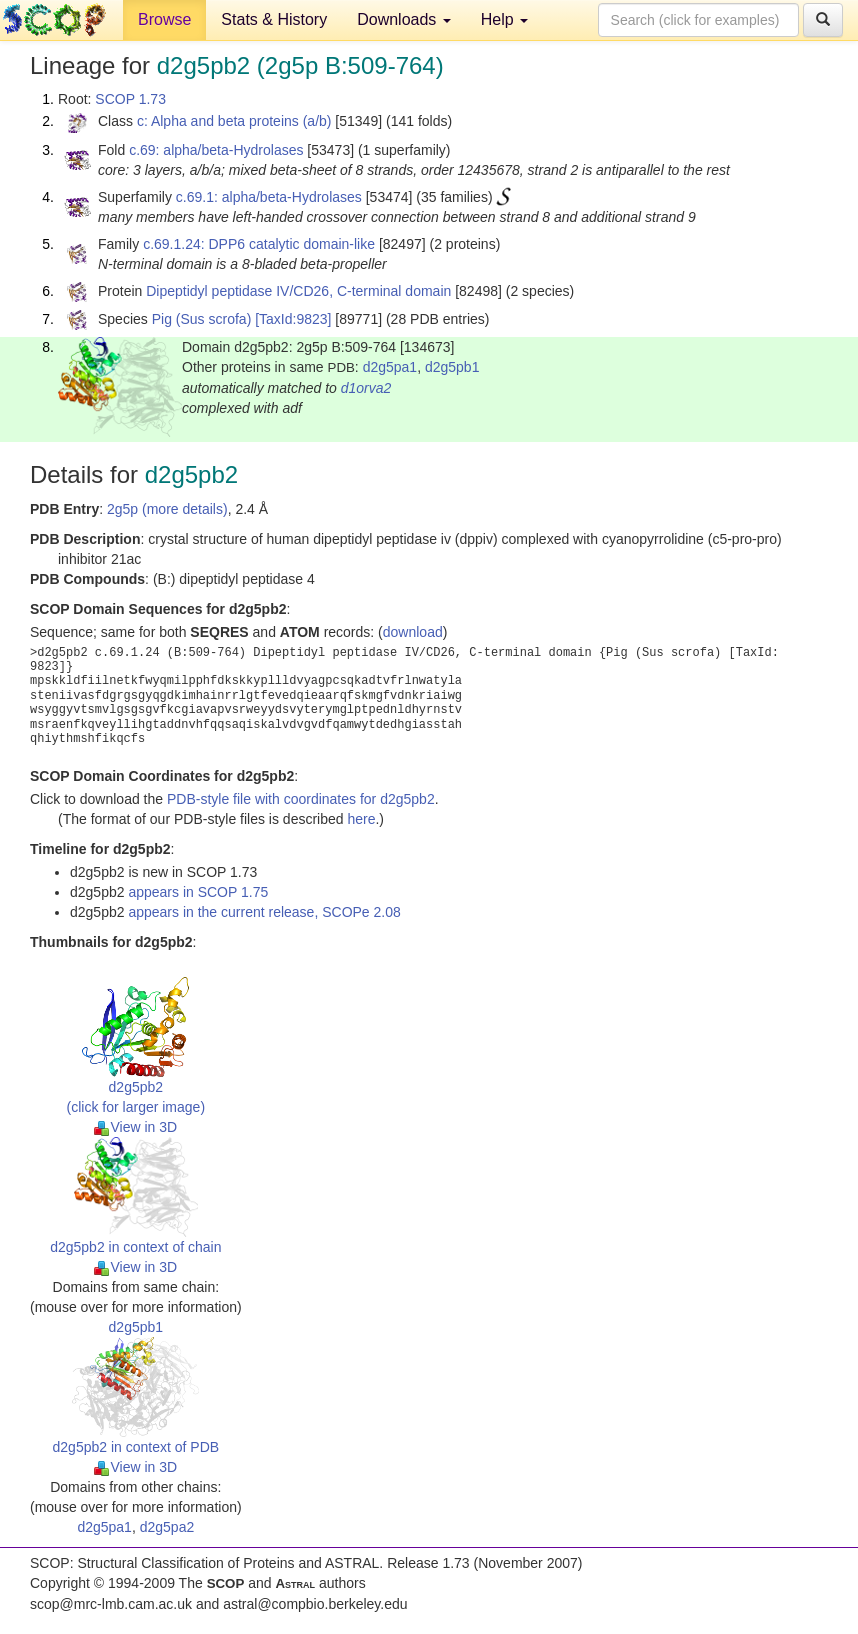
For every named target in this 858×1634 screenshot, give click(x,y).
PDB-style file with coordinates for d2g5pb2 (301, 799)
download (413, 632)
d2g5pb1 (452, 367)
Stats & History (274, 19)
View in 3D (135, 1127)
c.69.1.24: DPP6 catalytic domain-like (259, 244)
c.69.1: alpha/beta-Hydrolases (269, 197)
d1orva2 (366, 388)
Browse (164, 19)
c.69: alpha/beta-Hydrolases (216, 150)
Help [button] (504, 19)
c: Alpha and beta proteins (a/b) (234, 121)
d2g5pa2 (167, 1527)
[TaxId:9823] (293, 319)
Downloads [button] (404, 19)
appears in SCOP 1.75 (198, 892)
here (361, 819)
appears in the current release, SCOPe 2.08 (264, 912)
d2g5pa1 (390, 367)
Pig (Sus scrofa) (202, 319)
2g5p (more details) (167, 509)
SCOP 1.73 (130, 99)
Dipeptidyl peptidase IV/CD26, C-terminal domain (298, 291)
